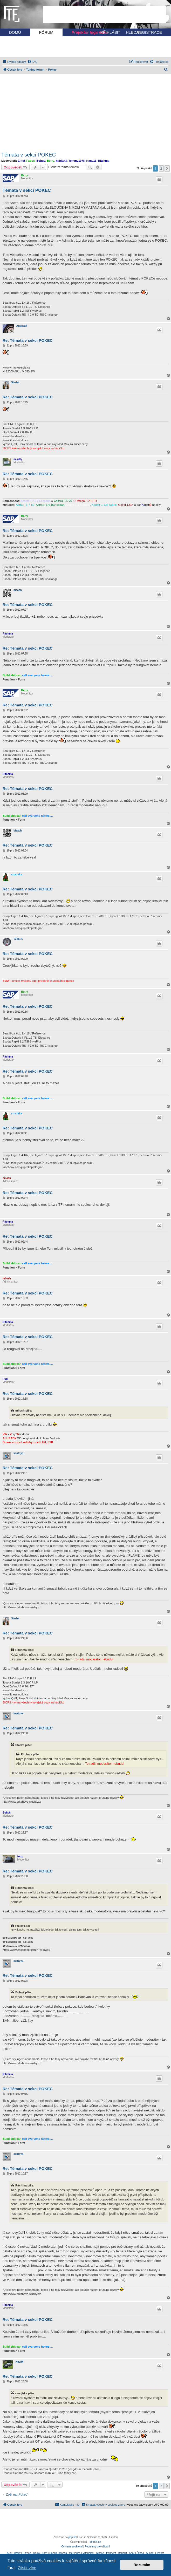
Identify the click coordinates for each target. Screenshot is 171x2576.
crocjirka (16, 874)
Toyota (160, 2553)
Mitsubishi (88, 2553)
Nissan (100, 2553)
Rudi (5, 1379)
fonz (20, 1856)
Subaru (150, 2553)
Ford (44, 2553)
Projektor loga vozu (90, 32)
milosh (7, 1178)
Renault (122, 2553)
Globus (18, 939)
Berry (50, 160)
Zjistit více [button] (27, 2568)
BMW (17, 2553)
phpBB (72, 2537)
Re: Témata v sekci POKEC (28, 340)
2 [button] (161, 168)
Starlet (15, 382)
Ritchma (103, 160)
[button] (167, 168)
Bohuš (40, 160)
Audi (9, 2553)
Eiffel (21, 160)
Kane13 (91, 160)
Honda (53, 2553)
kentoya (18, 1453)
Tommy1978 (77, 160)
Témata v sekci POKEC (28, 155)
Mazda (63, 2553)
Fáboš (30, 160)
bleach (17, 590)
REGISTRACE (149, 32)
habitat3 (61, 160)
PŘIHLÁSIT (110, 32)
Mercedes (74, 2553)
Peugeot (111, 2553)
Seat (131, 2553)
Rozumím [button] (141, 2565)
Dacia (36, 2553)
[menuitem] (32, 62)
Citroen (27, 2553)
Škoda (140, 2553)
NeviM (19, 2361)
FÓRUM (46, 32)
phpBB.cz (95, 2541)
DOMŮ (15, 32)
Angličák (21, 325)
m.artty (17, 459)
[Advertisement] (104, 14)
